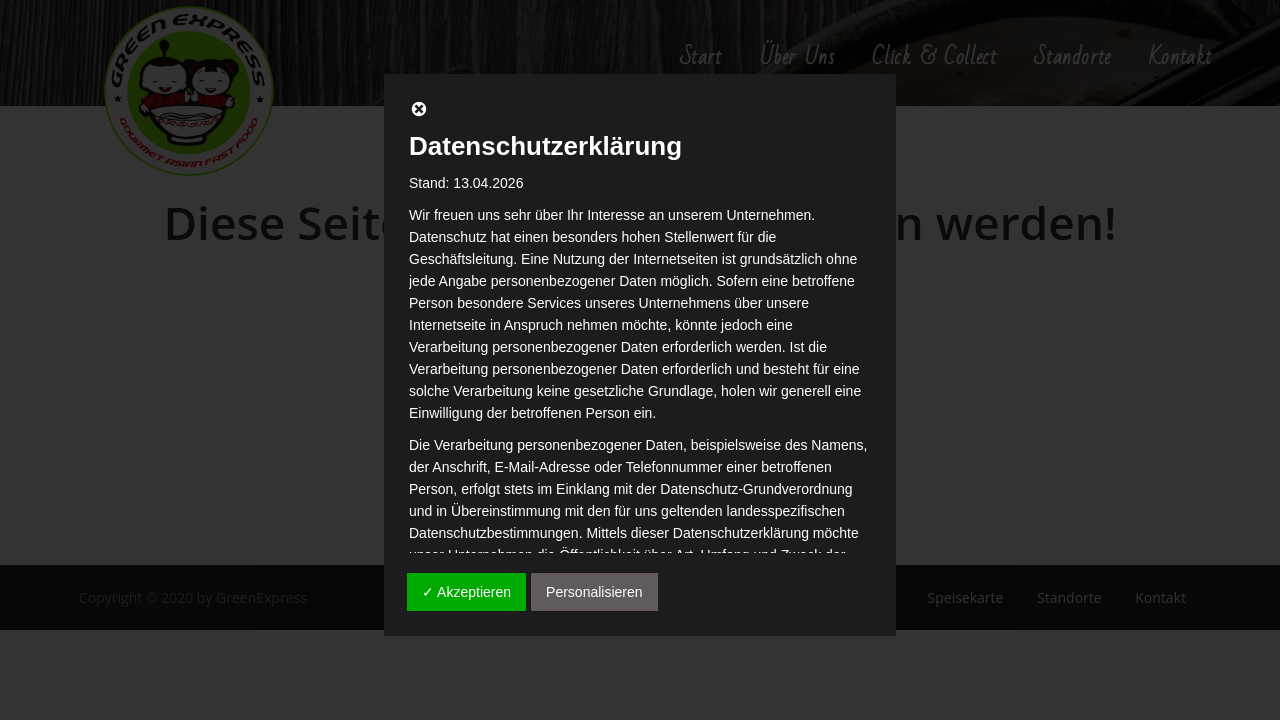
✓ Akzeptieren (466, 592)
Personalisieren (594, 592)
